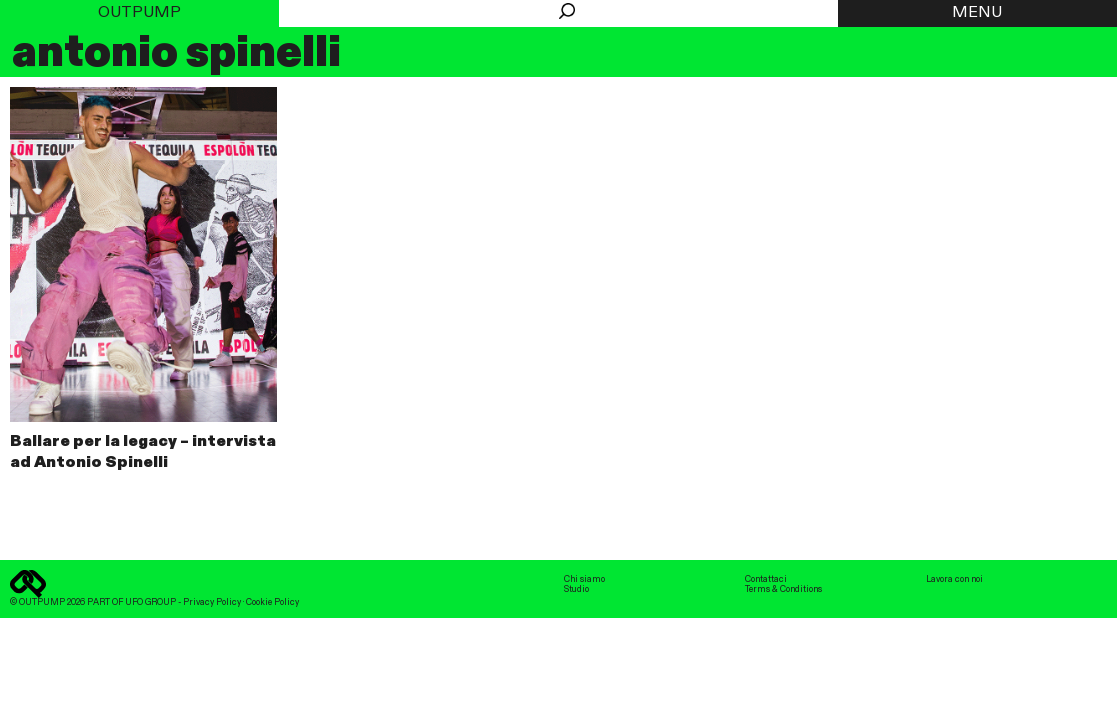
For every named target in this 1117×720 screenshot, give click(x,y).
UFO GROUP (150, 602)
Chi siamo (584, 579)
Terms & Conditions (783, 589)
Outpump (139, 13)
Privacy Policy (212, 602)
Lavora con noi (954, 579)
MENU (977, 13)
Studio (576, 589)
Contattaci (766, 579)
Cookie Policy (272, 602)
